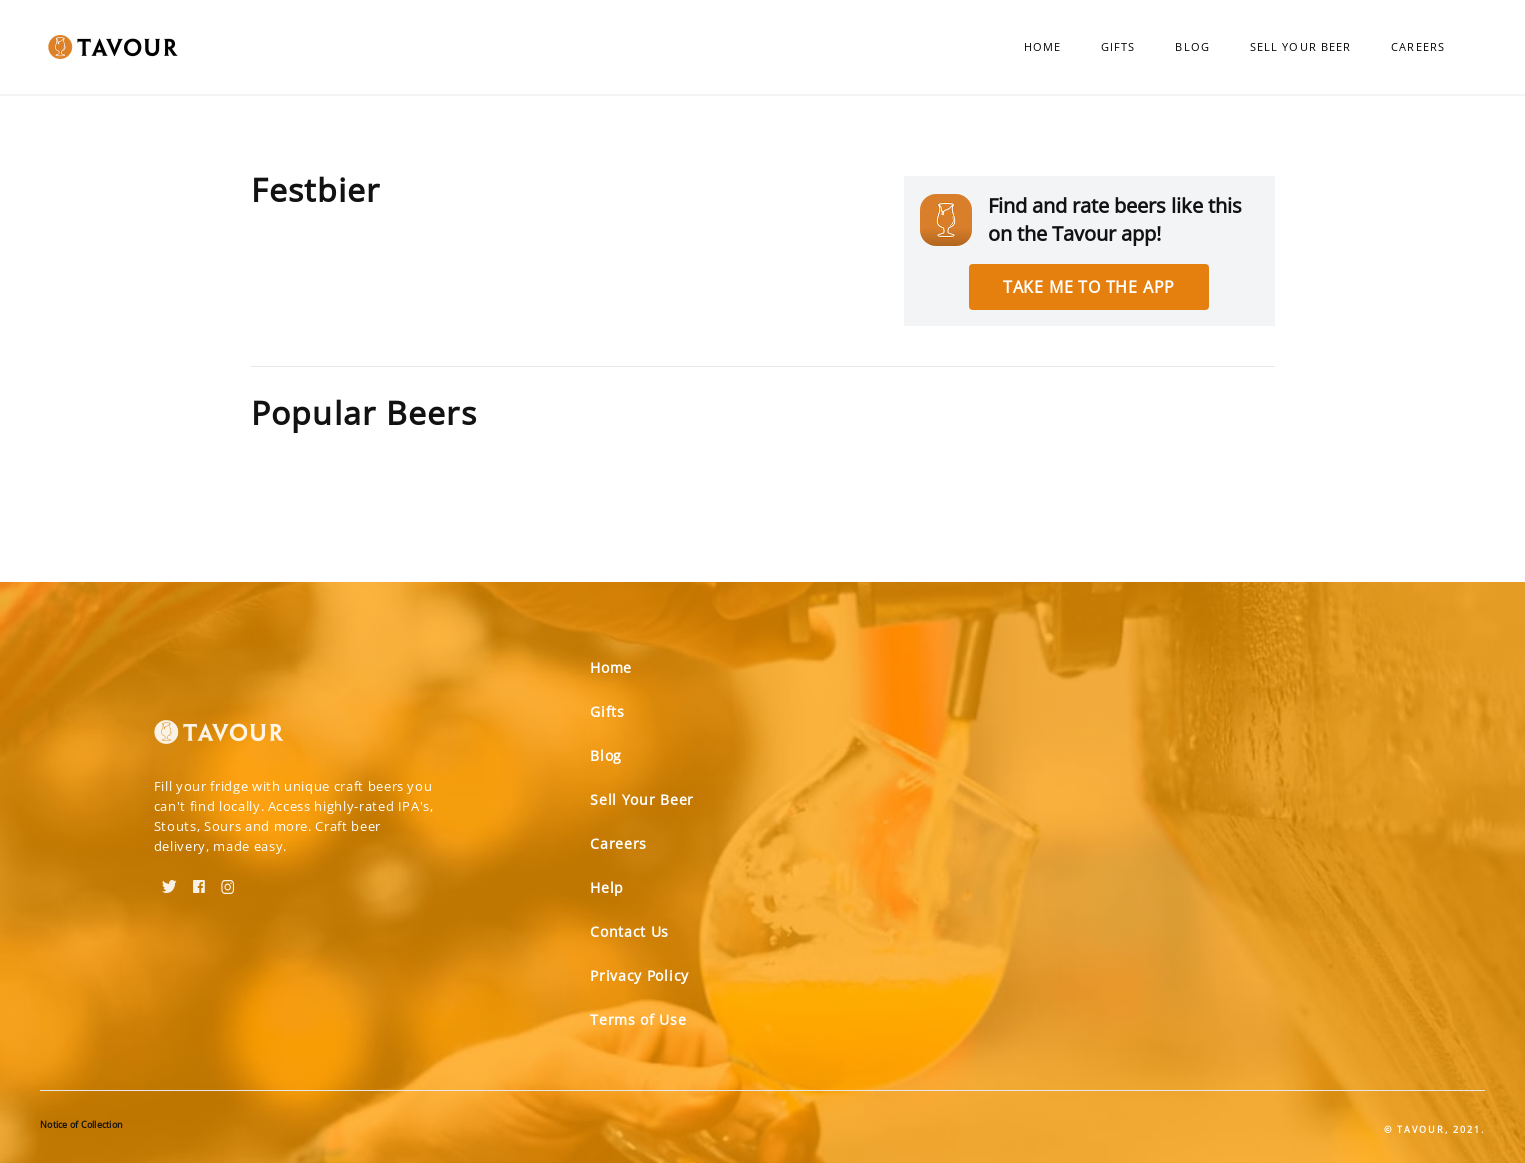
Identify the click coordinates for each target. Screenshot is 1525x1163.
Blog (1192, 46)
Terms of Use (638, 1019)
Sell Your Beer (1300, 46)
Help (607, 887)
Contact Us (629, 931)
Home (1042, 46)
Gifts (1118, 46)
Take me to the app (1089, 287)
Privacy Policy (639, 975)
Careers (1418, 46)
